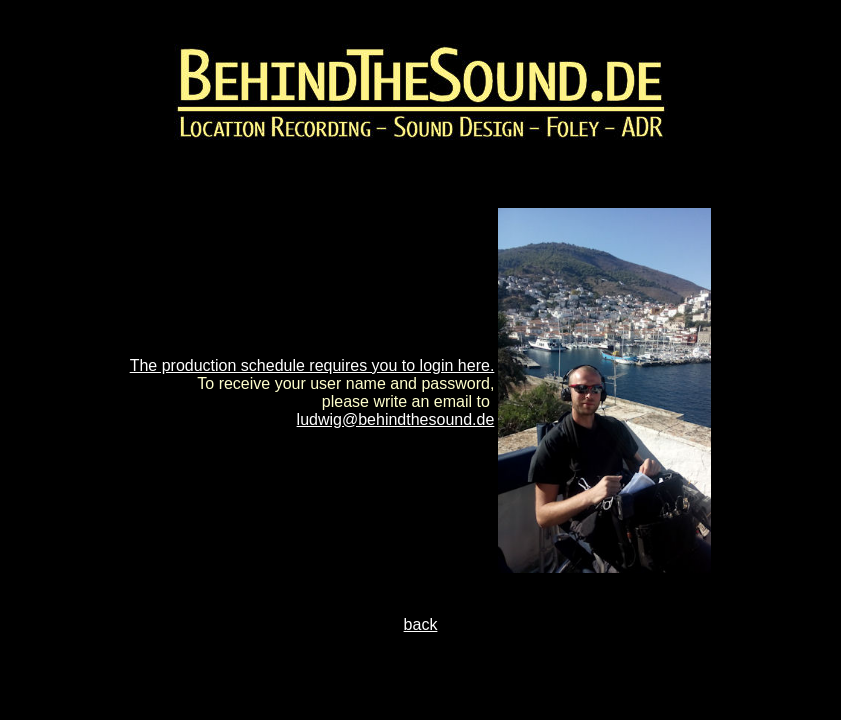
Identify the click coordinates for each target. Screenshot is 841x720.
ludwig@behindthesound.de (396, 419)
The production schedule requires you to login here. (312, 365)
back (421, 624)
